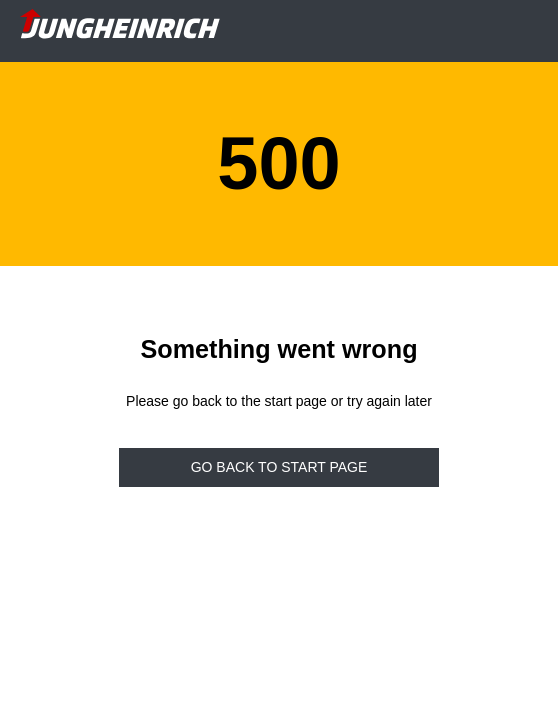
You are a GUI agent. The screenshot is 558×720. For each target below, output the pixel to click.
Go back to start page (279, 467)
